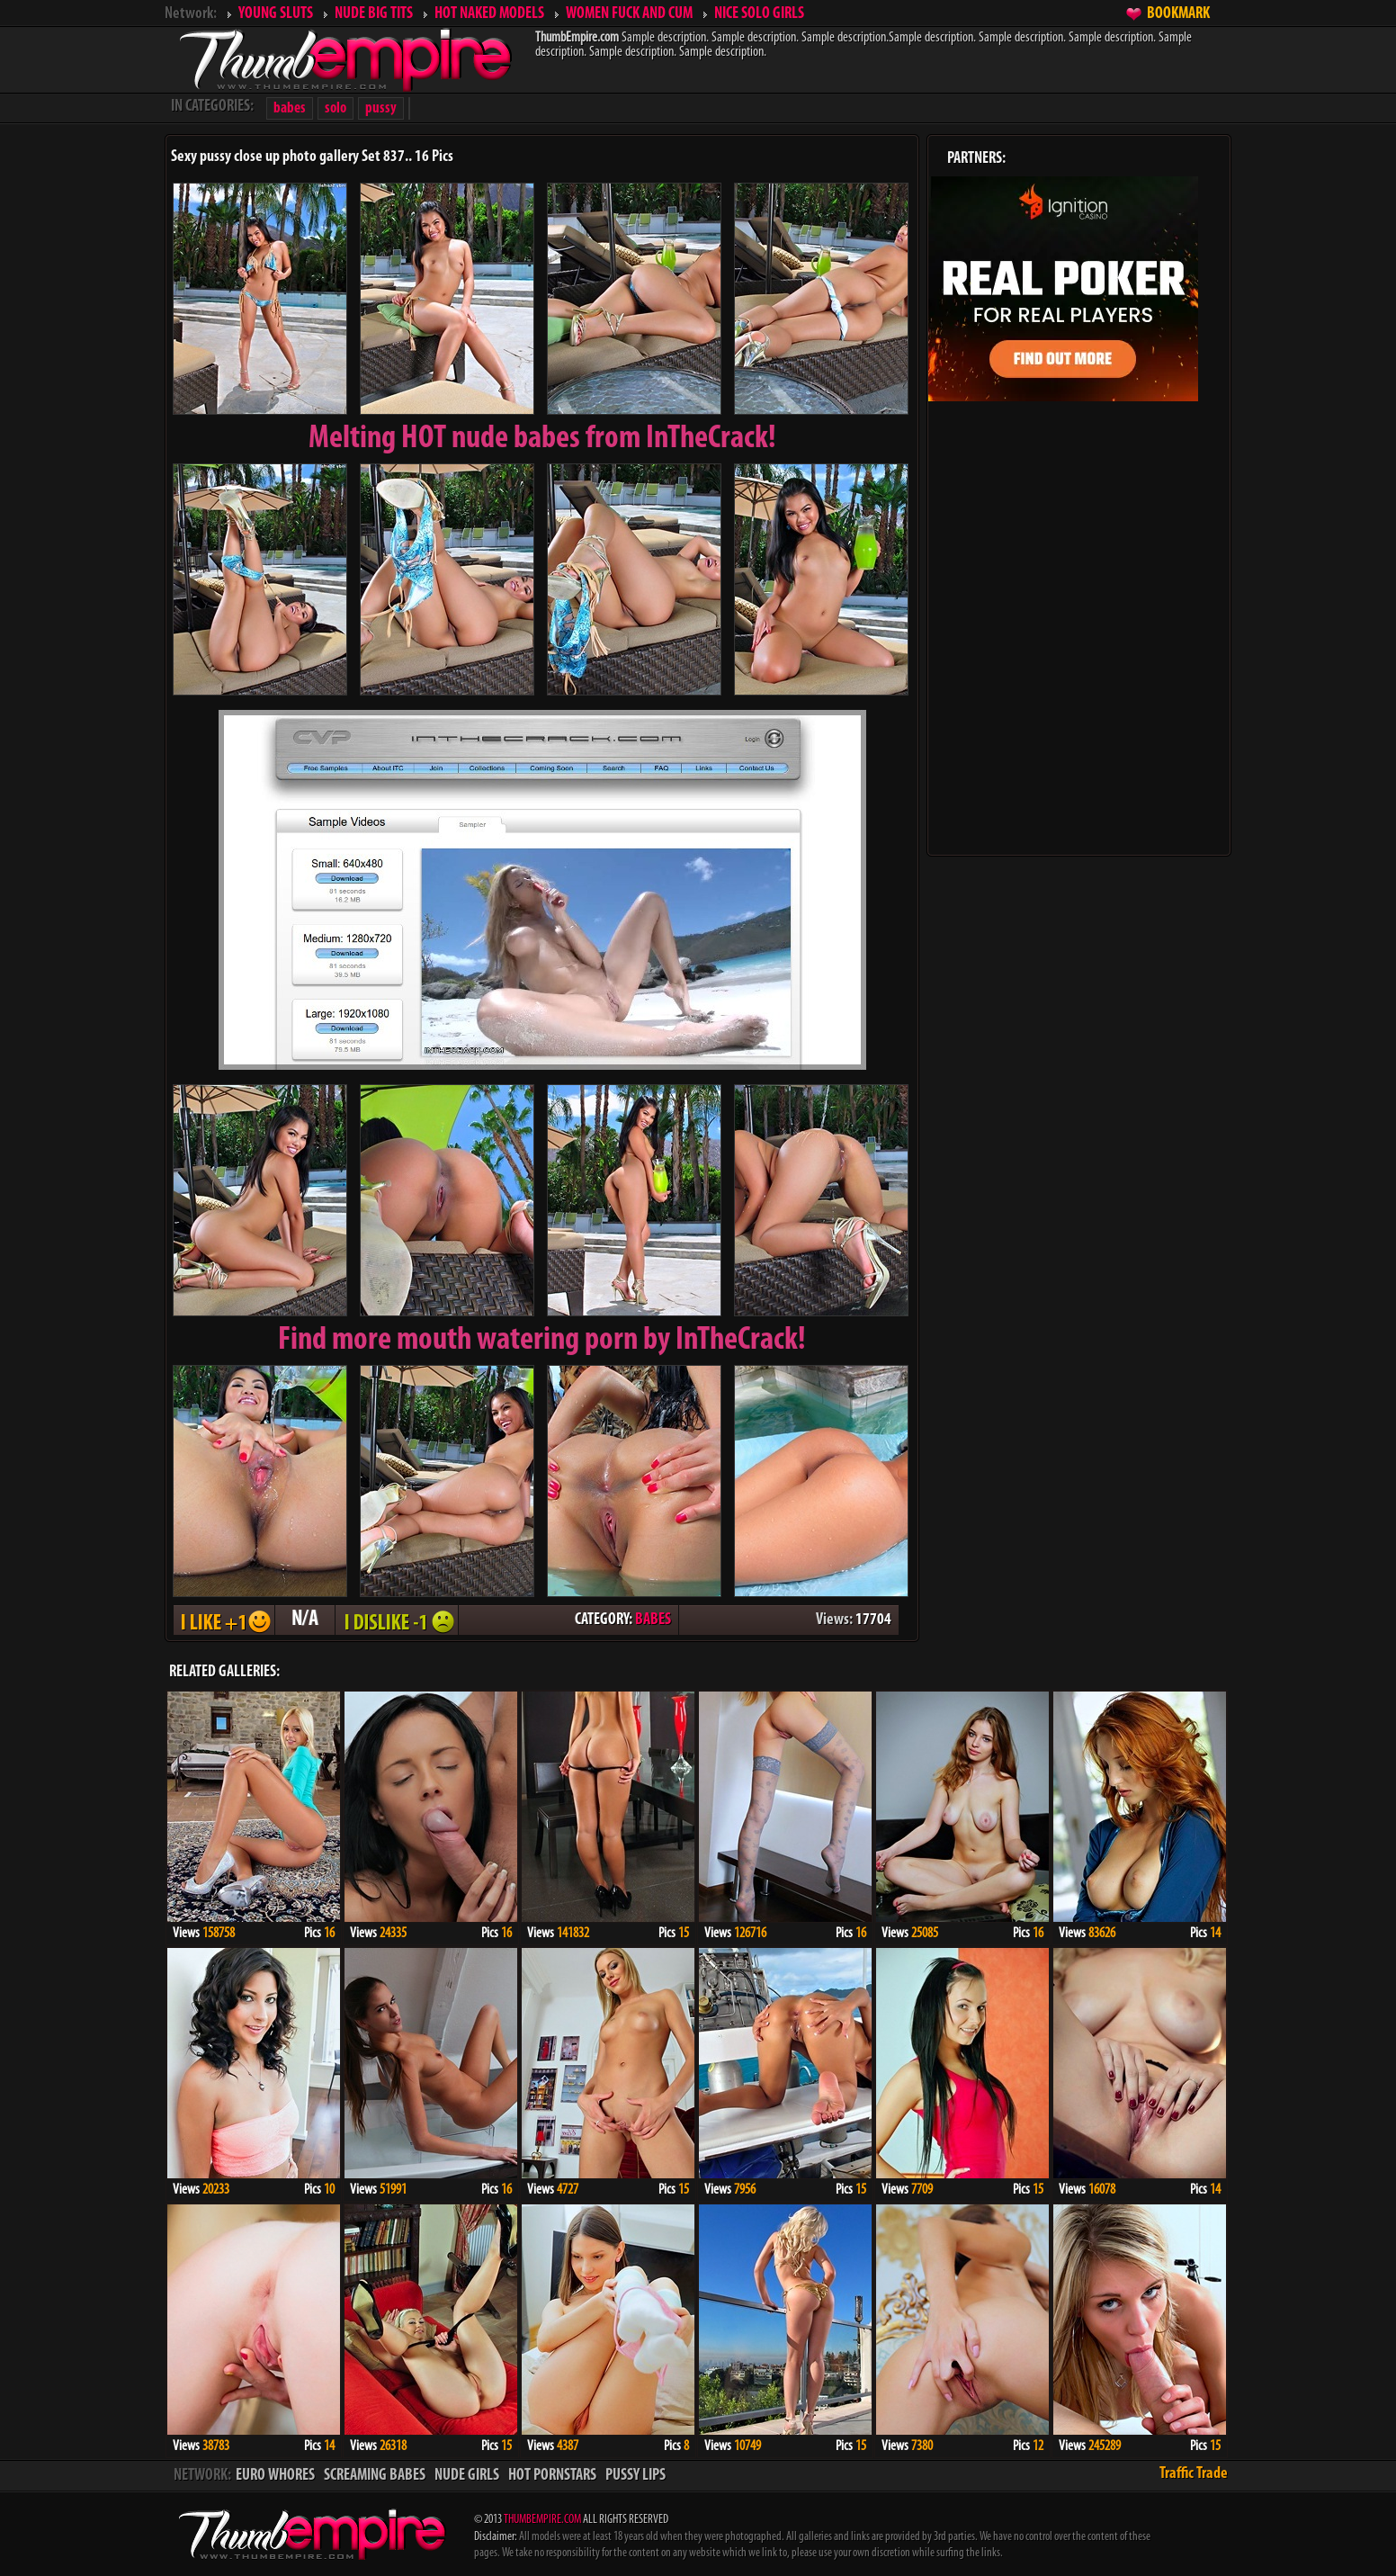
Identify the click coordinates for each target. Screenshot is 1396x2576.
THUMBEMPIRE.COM (542, 2520)
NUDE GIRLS (466, 2475)
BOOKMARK (1178, 13)
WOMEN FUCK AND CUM (629, 13)
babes (289, 108)
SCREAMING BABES (374, 2475)
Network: (191, 13)
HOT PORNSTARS (552, 2475)
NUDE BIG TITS (374, 13)
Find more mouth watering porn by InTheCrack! (542, 1340)
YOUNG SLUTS (275, 13)
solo (335, 108)
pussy (381, 108)
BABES (653, 1620)
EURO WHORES (275, 2475)
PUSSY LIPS (635, 2475)
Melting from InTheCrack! (542, 439)
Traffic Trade (1193, 2473)
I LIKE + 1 (224, 1620)
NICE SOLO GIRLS (759, 13)
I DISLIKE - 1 (397, 1620)
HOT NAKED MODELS (489, 13)
